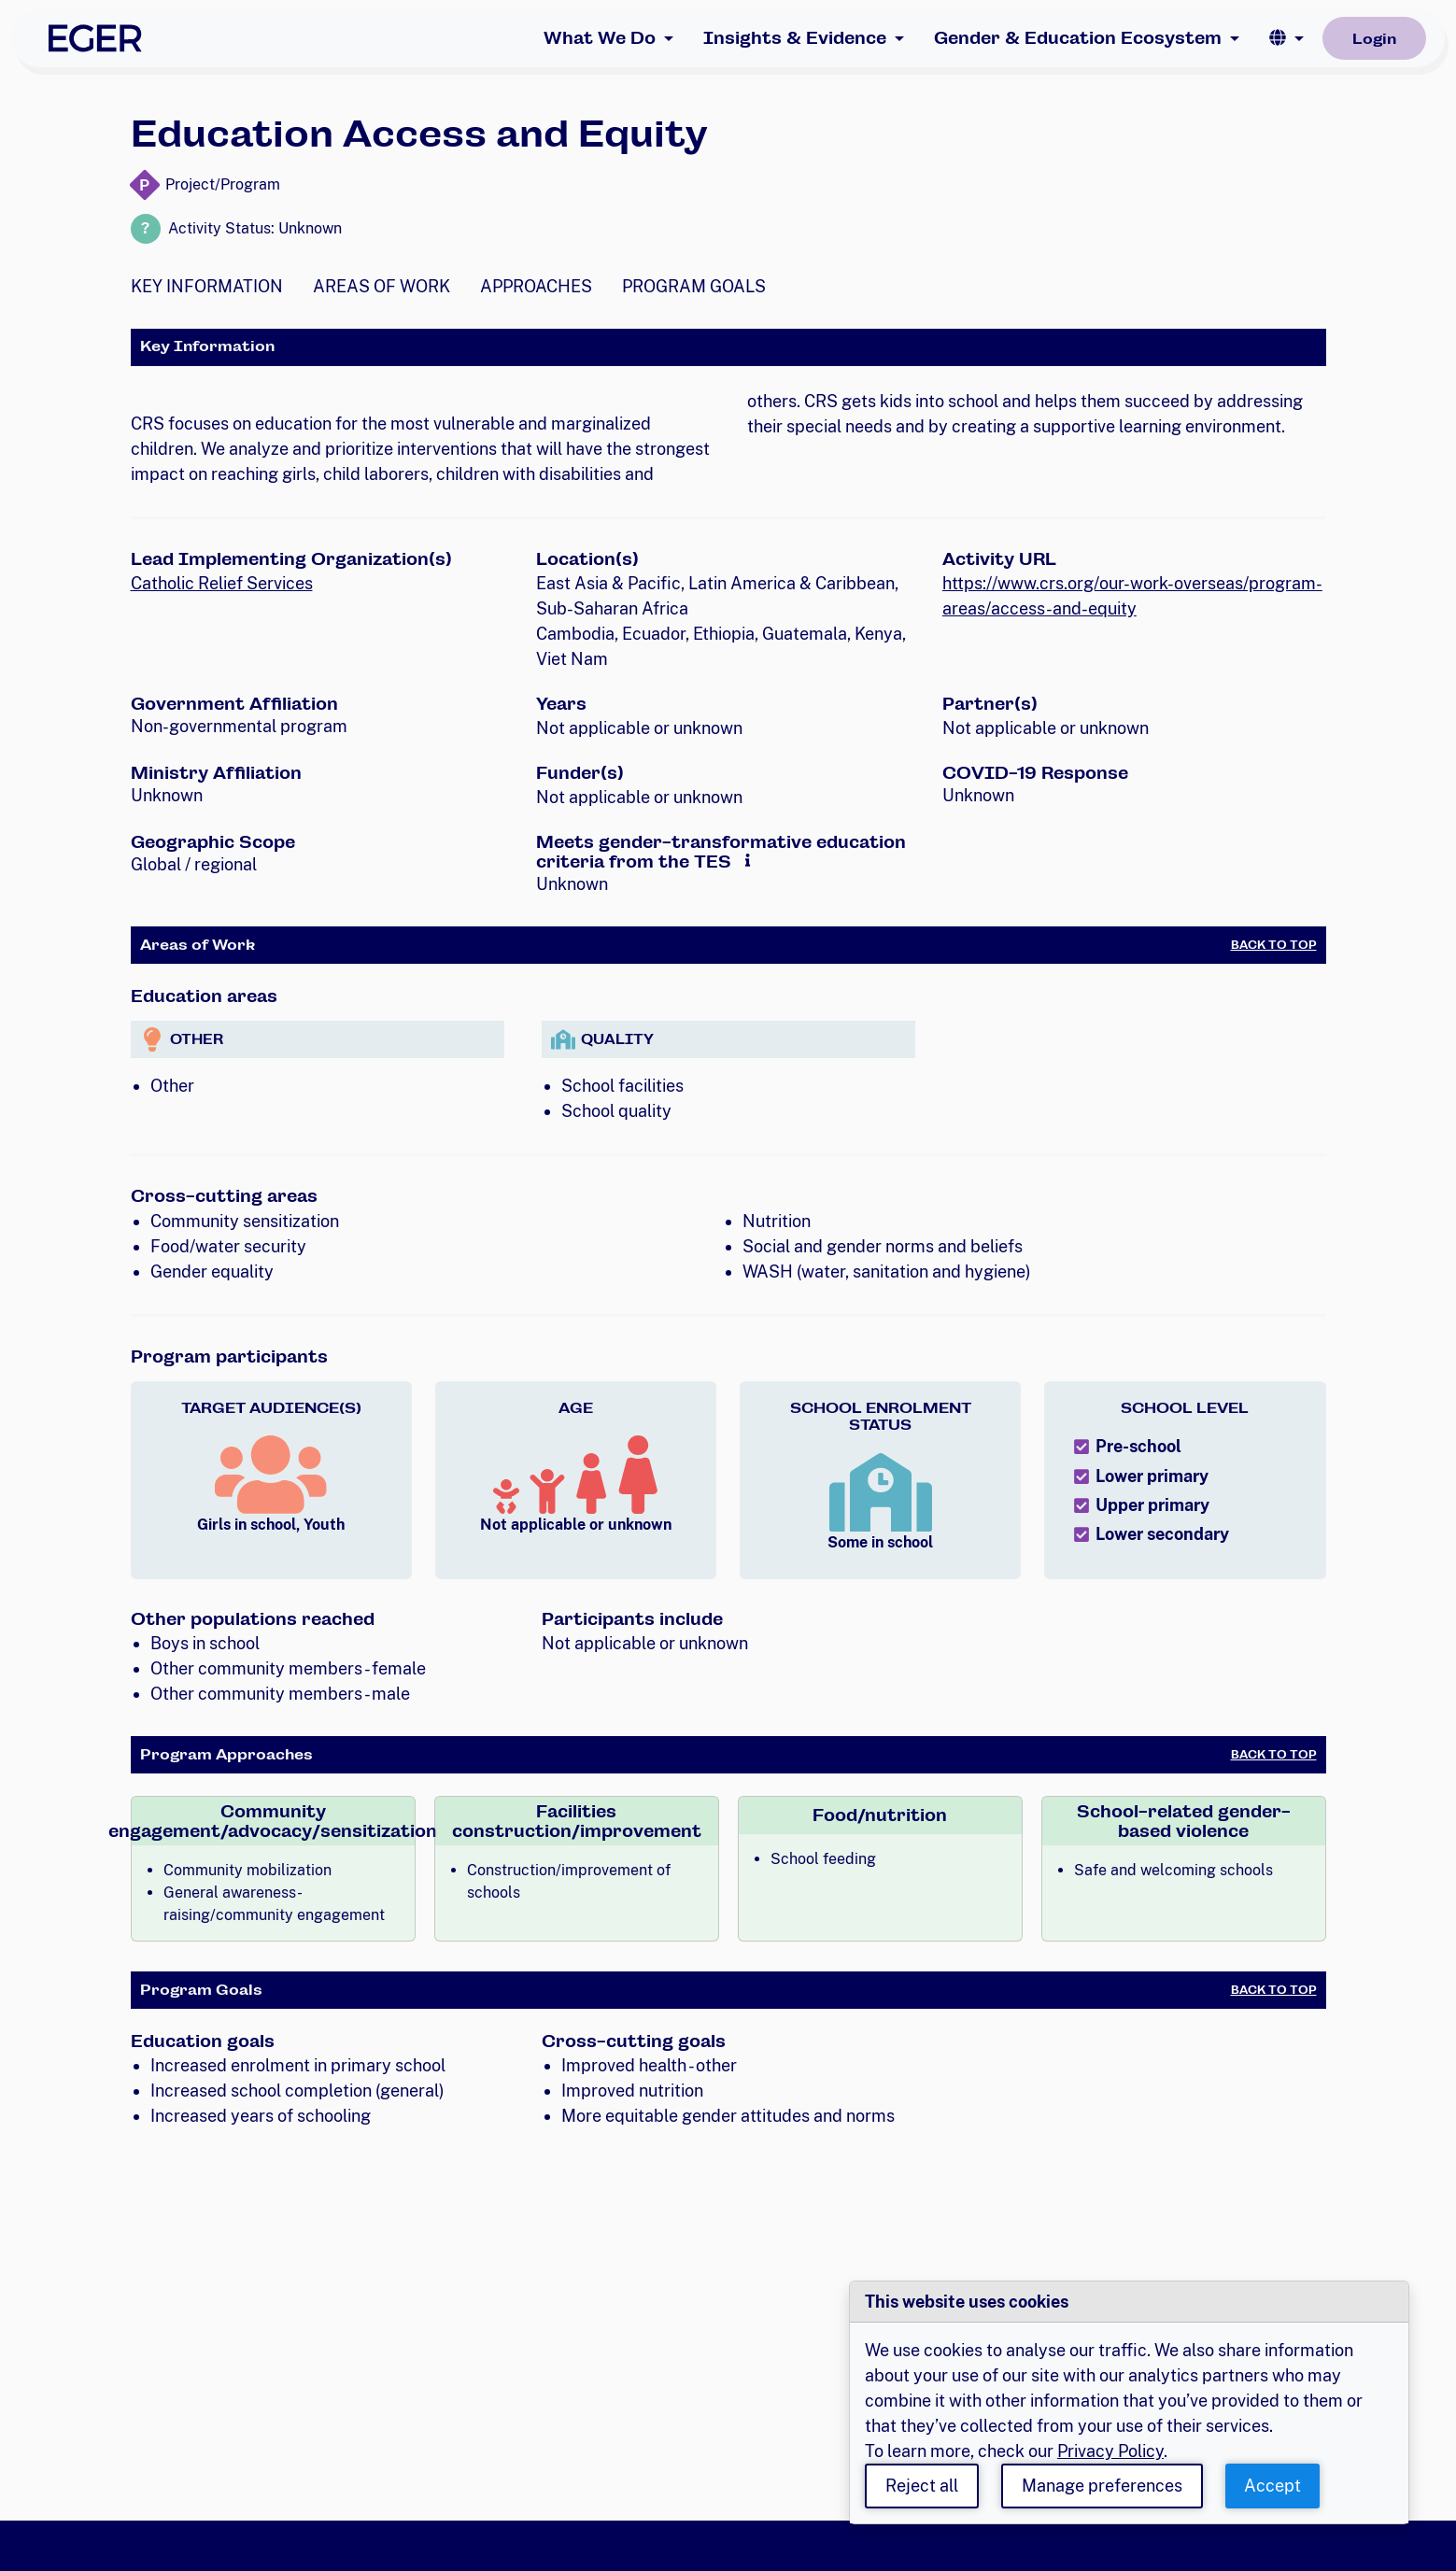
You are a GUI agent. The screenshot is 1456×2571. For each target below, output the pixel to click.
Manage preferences (1102, 2485)
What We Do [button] (600, 38)
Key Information (207, 286)
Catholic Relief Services (222, 583)
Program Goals (694, 286)
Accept (1272, 2485)
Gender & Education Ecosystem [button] (1078, 38)
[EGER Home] (95, 38)
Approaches (536, 286)
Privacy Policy (1110, 2451)
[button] (1286, 38)
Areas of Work (381, 286)
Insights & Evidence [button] (794, 38)
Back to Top (1274, 945)
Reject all (921, 2485)
